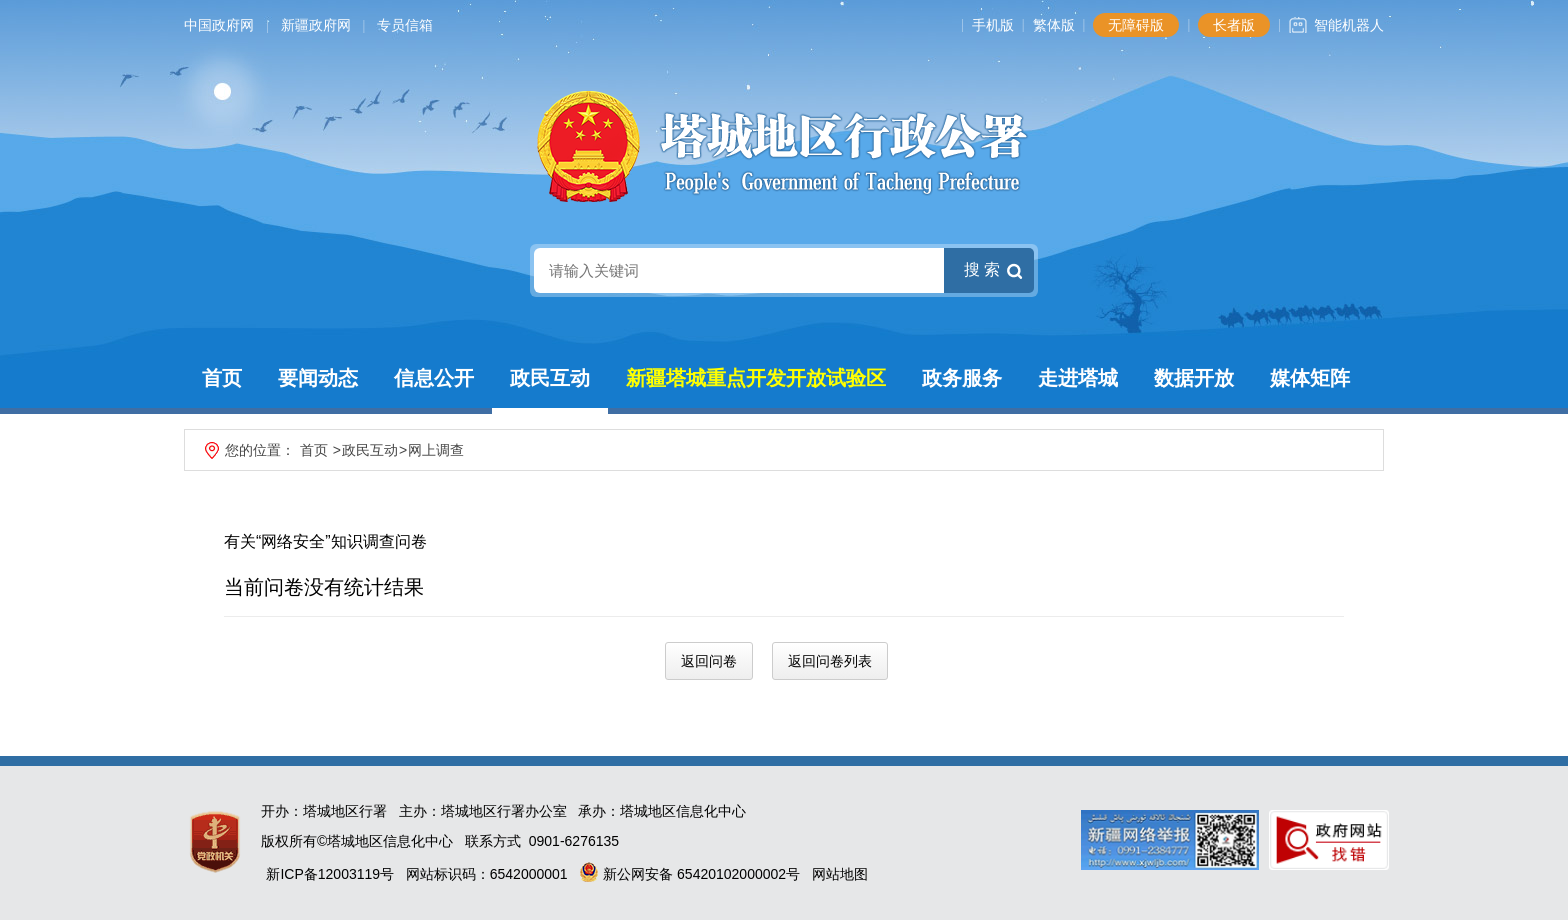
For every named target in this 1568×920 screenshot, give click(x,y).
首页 (222, 378)
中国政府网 (219, 25)
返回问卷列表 (830, 661)
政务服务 (962, 378)
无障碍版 (1136, 25)
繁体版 (1054, 25)
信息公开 (434, 378)
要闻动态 (318, 378)
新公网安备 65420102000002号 (689, 874)
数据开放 (1194, 378)
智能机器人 (1349, 25)
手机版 (993, 25)
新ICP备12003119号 (330, 874)
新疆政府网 (316, 25)
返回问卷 (709, 661)
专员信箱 (405, 25)
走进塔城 (1078, 378)
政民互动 (550, 378)
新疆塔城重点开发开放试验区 (756, 378)
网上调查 (436, 450)
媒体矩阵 (1310, 378)
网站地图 (840, 874)
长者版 (1234, 25)
